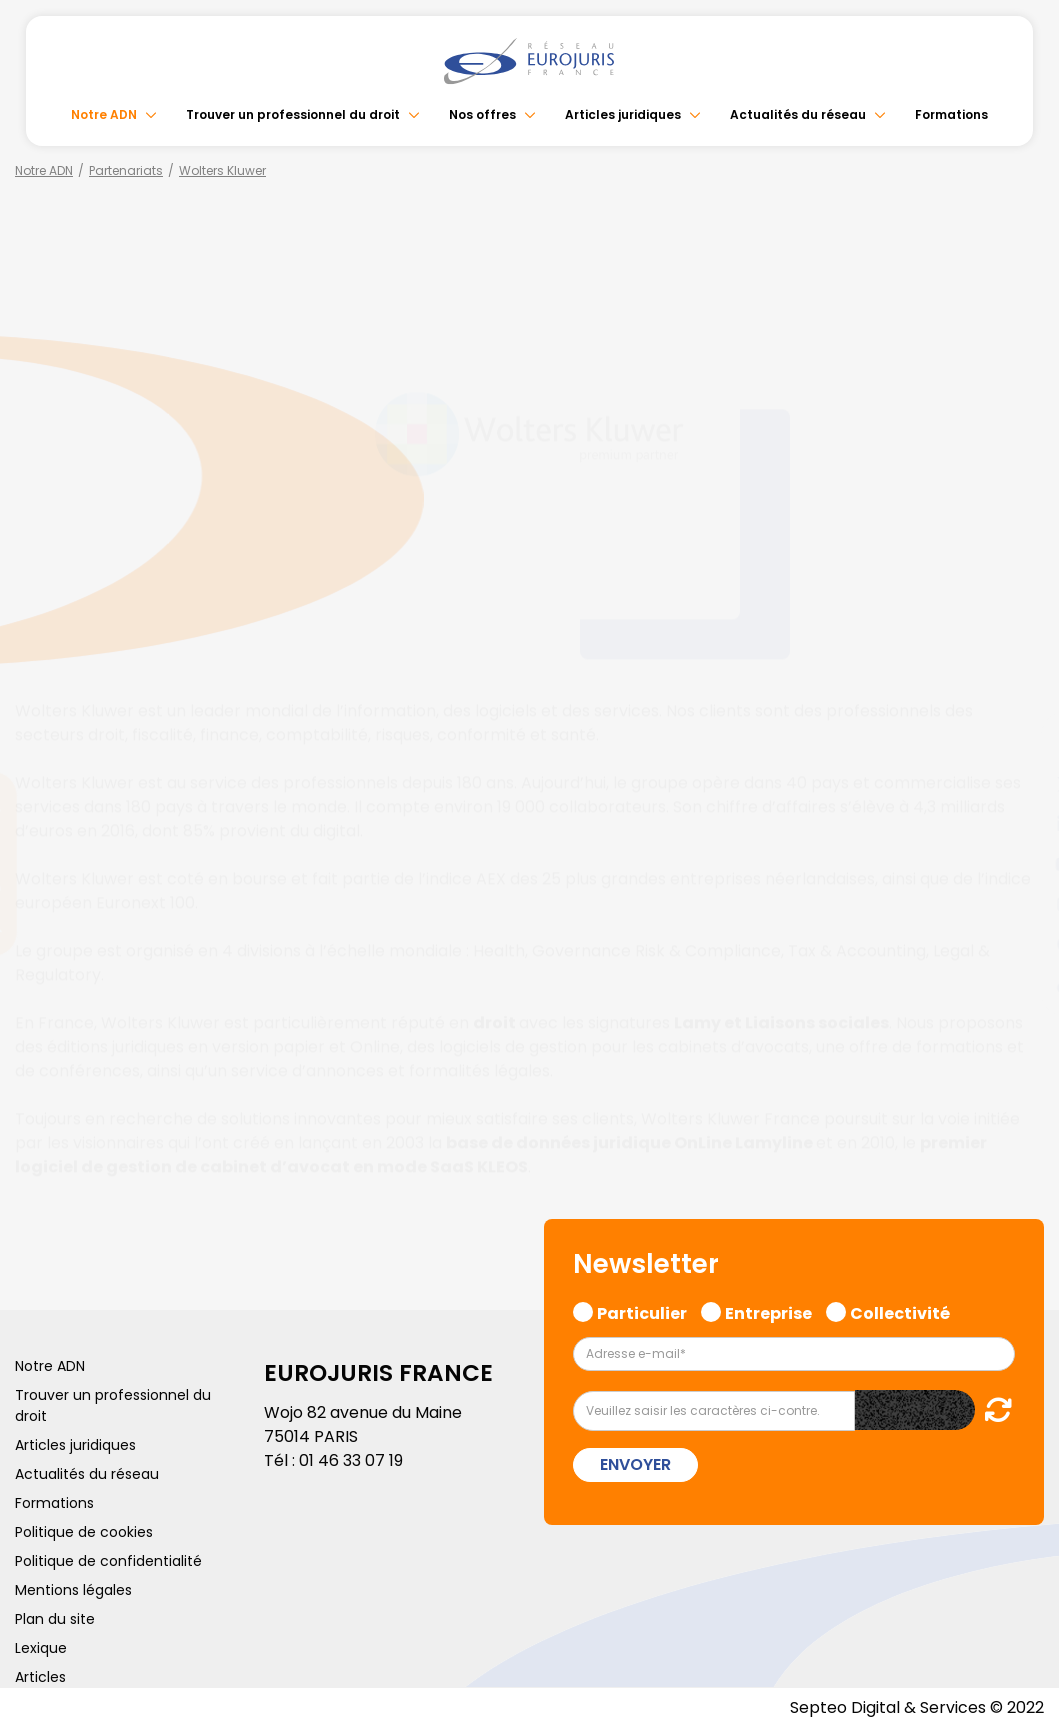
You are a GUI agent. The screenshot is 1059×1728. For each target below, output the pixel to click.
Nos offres (482, 114)
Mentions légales (73, 1590)
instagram (1019, 904)
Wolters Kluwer (222, 170)
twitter (1019, 784)
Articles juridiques (623, 114)
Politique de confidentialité (108, 1561)
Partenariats (126, 170)
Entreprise (768, 1311)
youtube (1019, 864)
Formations (951, 114)
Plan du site (55, 1619)
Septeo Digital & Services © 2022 (917, 1707)
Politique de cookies (84, 1532)
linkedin (1019, 824)
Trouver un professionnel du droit (293, 114)
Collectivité (900, 1311)
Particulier (642, 1311)
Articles (40, 1677)
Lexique (41, 1648)
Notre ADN (104, 114)
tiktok (1019, 984)
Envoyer (635, 1464)
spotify (1019, 944)
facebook (1019, 744)
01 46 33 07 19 (351, 1460)
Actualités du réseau (798, 114)
